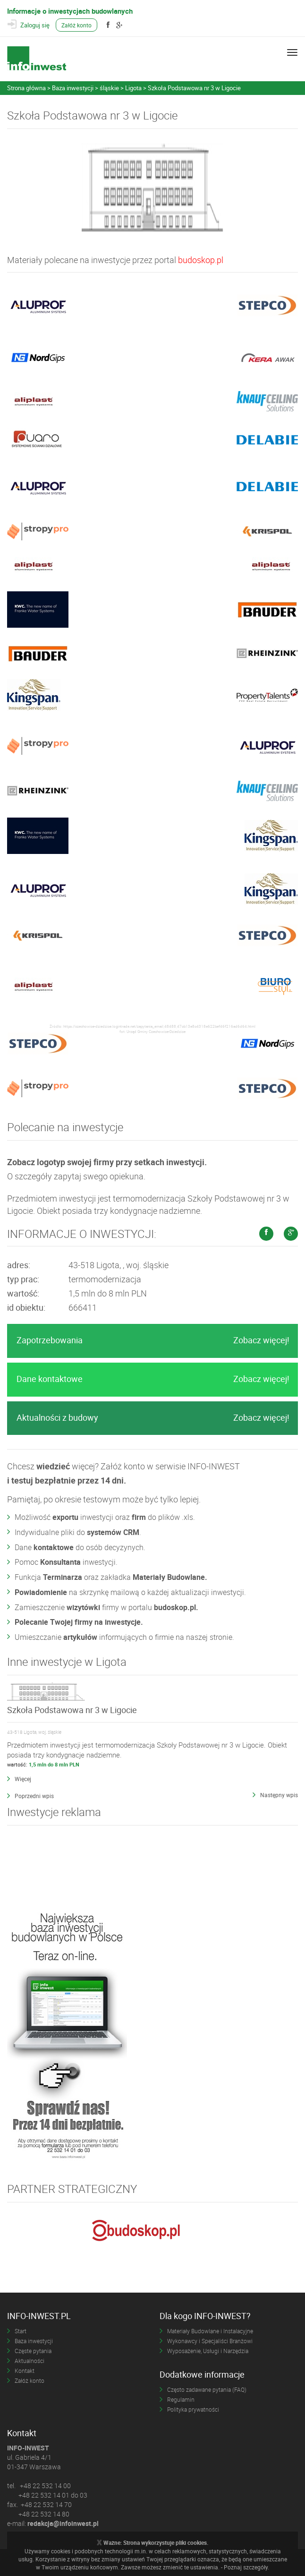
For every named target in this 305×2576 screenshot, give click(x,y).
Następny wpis (279, 1795)
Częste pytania (33, 2350)
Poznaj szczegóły (246, 2567)
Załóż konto (76, 25)
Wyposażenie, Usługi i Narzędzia (207, 2350)
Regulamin (181, 2399)
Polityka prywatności (193, 2409)
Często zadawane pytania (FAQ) (206, 2389)
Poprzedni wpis (34, 1796)
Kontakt (24, 2370)
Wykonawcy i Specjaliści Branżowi (210, 2341)
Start (20, 2331)
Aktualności (29, 2360)
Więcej (23, 1779)
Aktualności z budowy (153, 1418)
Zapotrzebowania (153, 1340)
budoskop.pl (200, 259)
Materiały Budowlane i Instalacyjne (210, 2331)
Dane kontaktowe (153, 1379)
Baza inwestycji (34, 2341)
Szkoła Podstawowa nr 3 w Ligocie (72, 1709)
